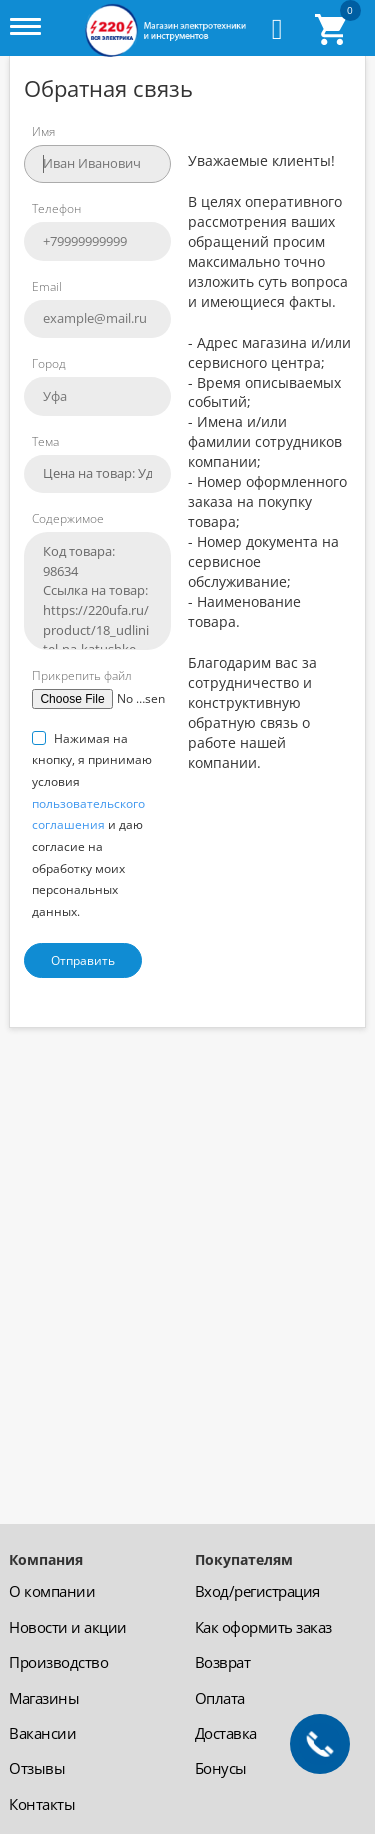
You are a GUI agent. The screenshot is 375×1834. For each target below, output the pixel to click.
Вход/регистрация (257, 1591)
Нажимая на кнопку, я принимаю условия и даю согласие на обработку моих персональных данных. (92, 825)
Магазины (44, 1698)
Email (47, 286)
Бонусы (221, 1768)
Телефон (56, 208)
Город (49, 363)
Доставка (226, 1733)
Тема (45, 441)
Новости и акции (68, 1627)
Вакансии (42, 1733)
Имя (43, 131)
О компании (52, 1591)
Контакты (42, 1804)
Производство (58, 1662)
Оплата (220, 1698)
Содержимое (68, 518)
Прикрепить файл (82, 675)
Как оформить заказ (263, 1627)
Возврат (223, 1662)
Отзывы (37, 1768)
